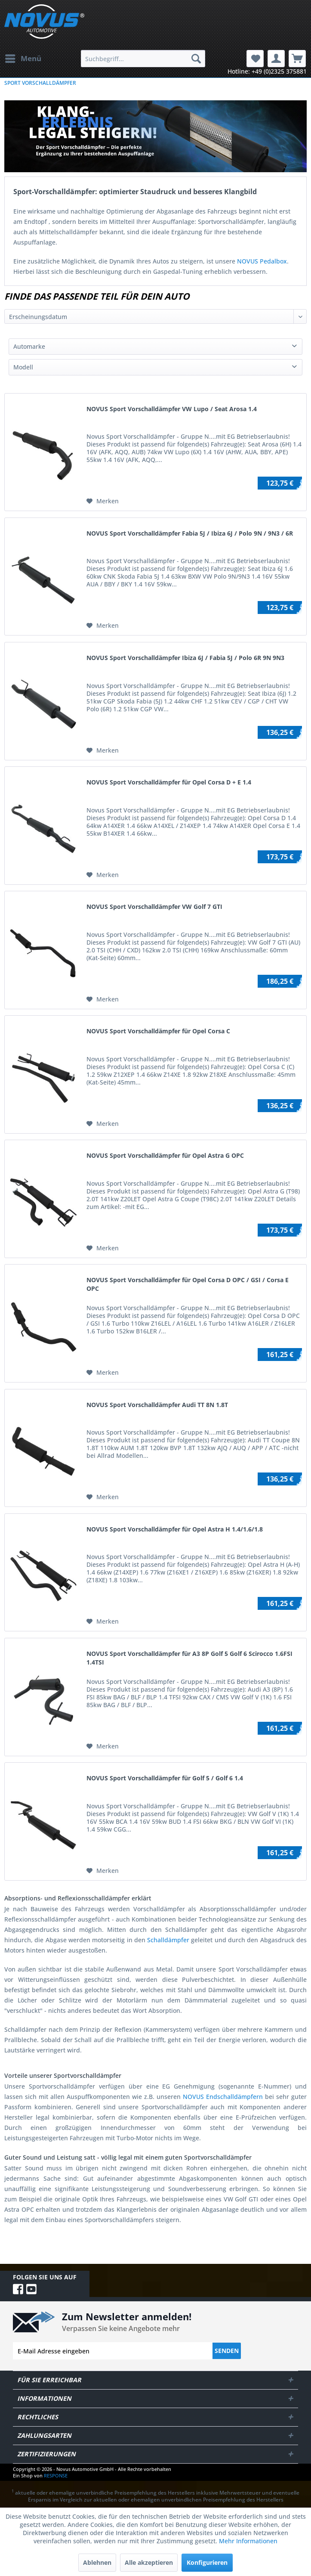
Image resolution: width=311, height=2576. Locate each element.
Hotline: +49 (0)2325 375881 (267, 71)
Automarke (29, 346)
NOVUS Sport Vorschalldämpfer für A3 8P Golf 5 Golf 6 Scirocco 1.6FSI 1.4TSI (189, 1657)
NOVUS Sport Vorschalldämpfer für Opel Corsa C (158, 1031)
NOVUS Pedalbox (262, 261)
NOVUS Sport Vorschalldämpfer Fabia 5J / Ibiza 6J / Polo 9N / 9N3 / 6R (189, 533)
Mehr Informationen (248, 2541)
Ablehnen (97, 2562)
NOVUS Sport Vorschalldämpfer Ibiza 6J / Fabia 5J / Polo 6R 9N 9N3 (185, 658)
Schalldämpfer (168, 1940)
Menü (23, 57)
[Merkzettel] (255, 58)
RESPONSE (56, 2475)
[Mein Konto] (276, 58)
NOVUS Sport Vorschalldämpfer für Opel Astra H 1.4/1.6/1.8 (174, 1529)
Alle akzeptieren (149, 2562)
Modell (23, 367)
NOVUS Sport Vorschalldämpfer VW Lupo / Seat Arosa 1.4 (171, 409)
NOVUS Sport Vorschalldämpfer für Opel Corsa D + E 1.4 (168, 782)
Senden (227, 2351)
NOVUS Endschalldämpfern (223, 2096)
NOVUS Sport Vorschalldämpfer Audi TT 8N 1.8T (157, 1405)
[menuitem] (23, 58)
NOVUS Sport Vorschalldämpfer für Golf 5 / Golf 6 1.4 (164, 1778)
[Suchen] (196, 58)
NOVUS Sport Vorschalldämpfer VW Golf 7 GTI (154, 906)
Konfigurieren (207, 2562)
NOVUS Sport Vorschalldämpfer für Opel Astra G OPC (165, 1155)
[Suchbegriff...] (143, 58)
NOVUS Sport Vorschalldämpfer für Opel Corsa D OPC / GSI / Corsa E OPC (187, 1284)
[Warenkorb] (297, 58)
